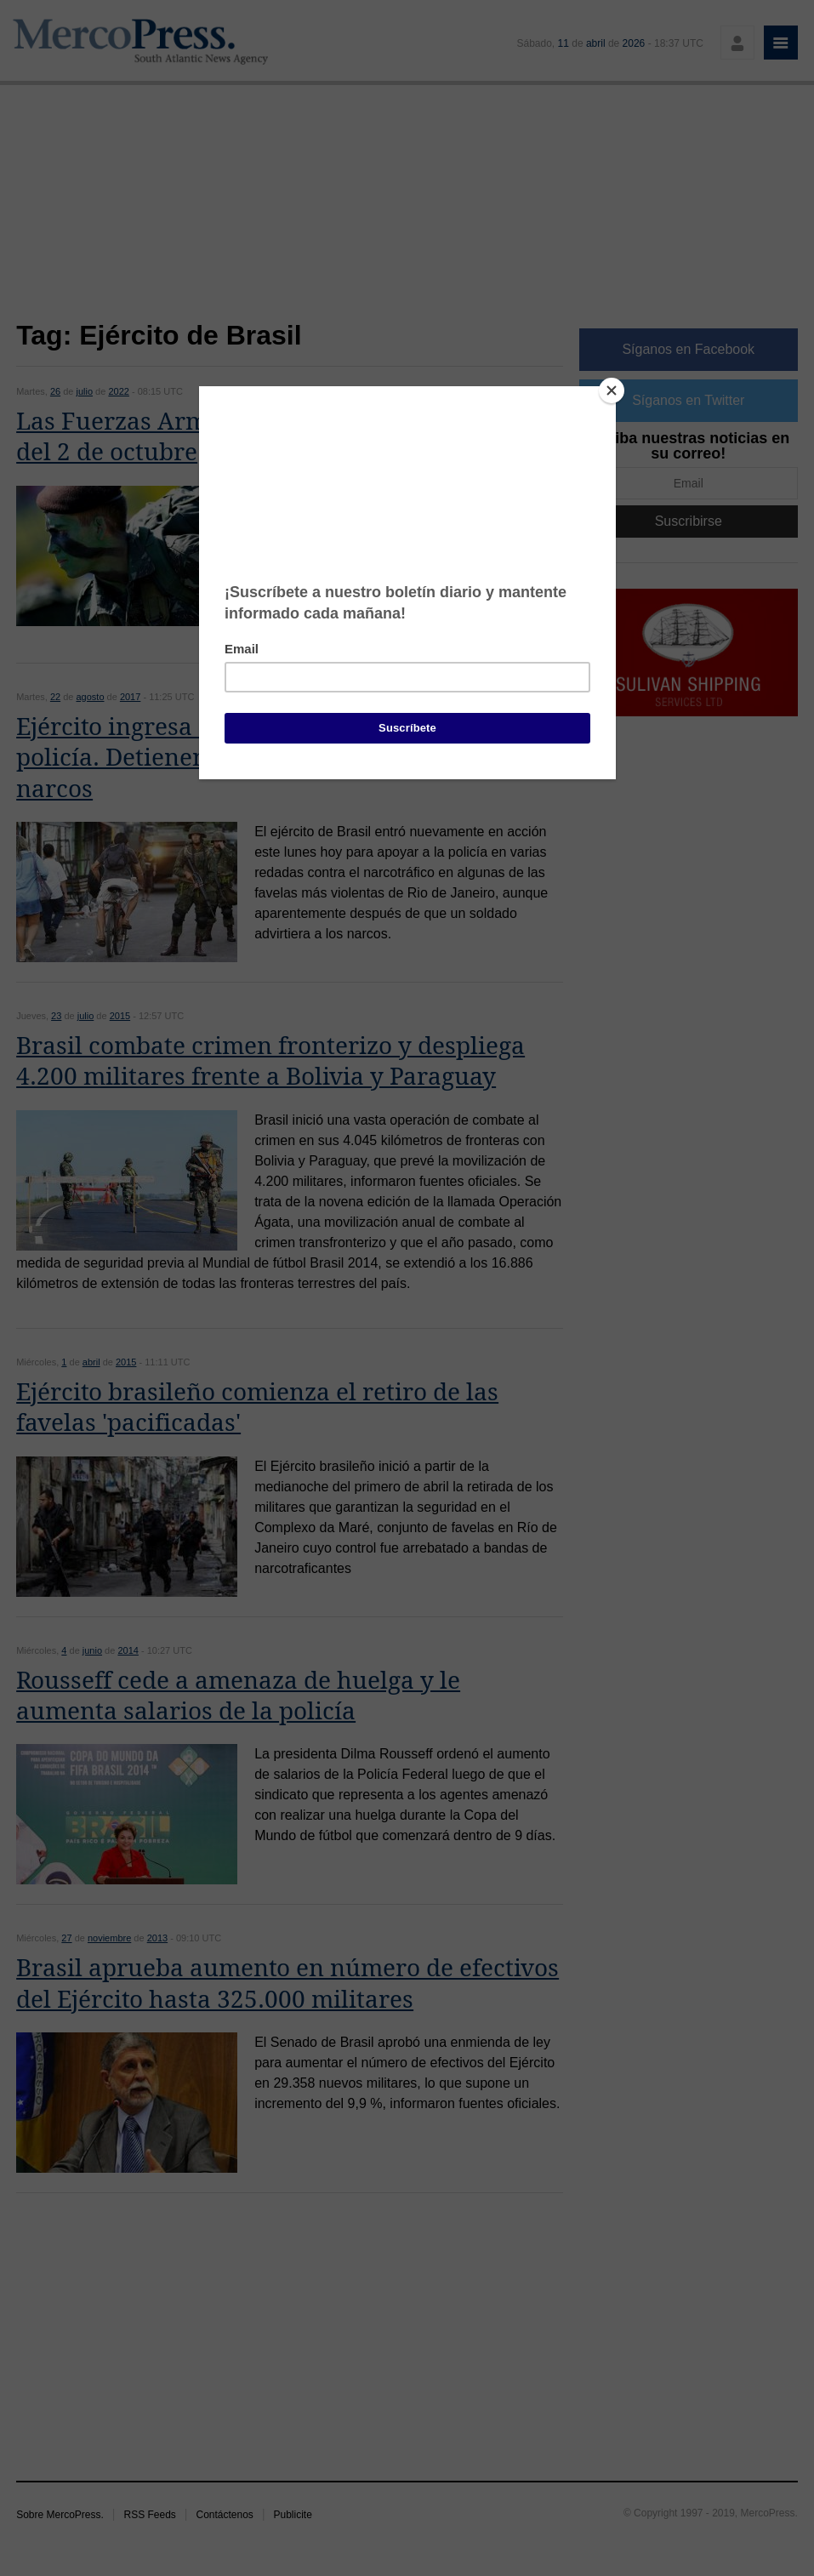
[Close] (611, 390)
